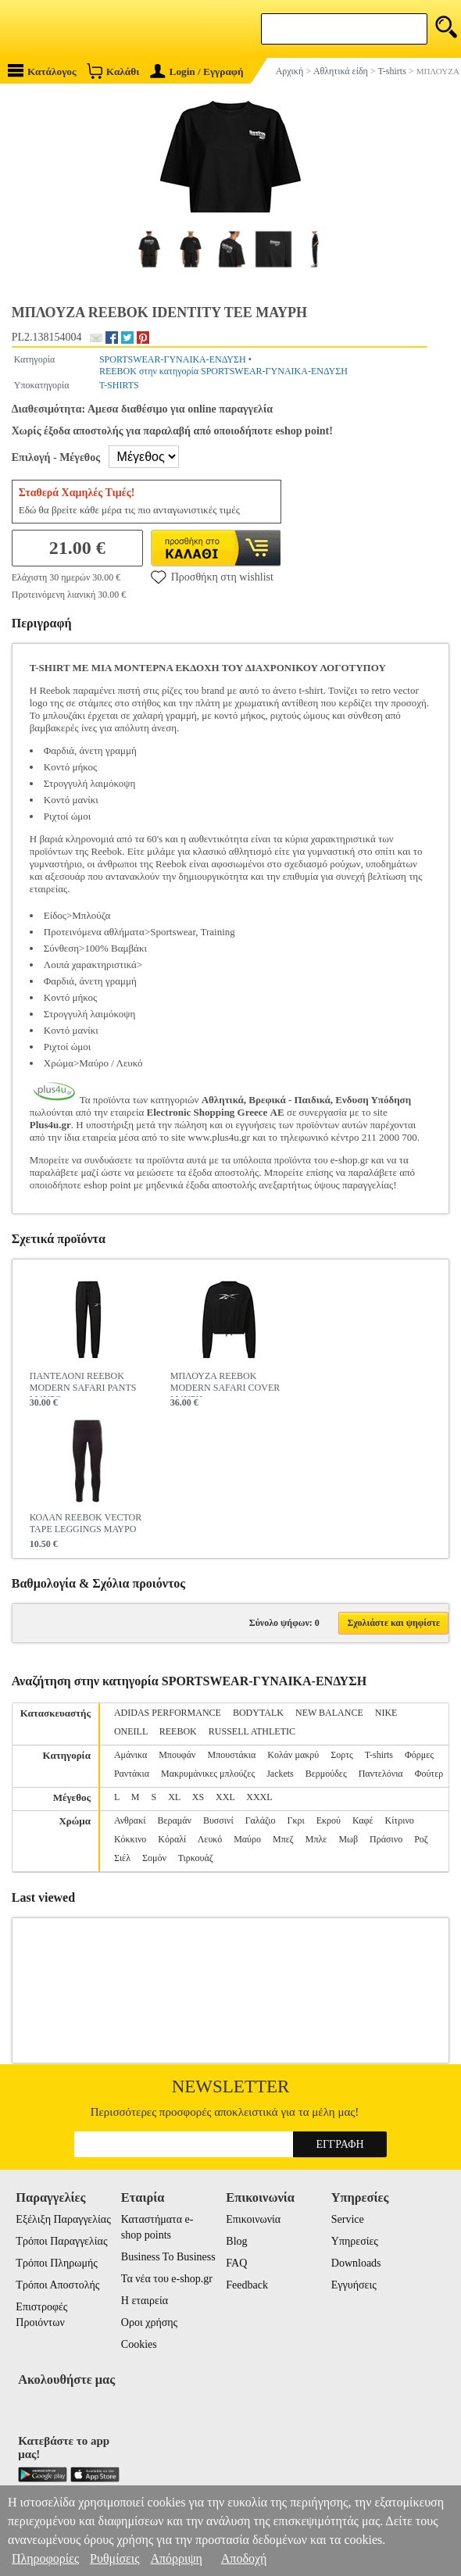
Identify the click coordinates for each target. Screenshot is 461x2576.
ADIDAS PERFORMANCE (167, 1712)
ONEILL (131, 1731)
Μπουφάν (177, 1754)
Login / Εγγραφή (197, 71)
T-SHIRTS (119, 385)
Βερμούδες (326, 1773)
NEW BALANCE (329, 1712)
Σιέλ (122, 1858)
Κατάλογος (42, 70)
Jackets (280, 1773)
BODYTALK (258, 1712)
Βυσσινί (218, 1820)
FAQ (236, 2263)
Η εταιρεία (144, 2300)
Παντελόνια (381, 1773)
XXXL (259, 1797)
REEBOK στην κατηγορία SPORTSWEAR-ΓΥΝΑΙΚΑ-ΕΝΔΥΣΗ (223, 371)
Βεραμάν (174, 1820)
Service (347, 2219)
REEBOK (178, 1731)
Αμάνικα (130, 1754)
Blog (236, 2241)
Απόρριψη (176, 2558)
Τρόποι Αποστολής (57, 2285)
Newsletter (231, 2086)
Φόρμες (419, 1754)
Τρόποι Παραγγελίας (61, 2241)
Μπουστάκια (232, 1754)
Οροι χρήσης (149, 2322)
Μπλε (316, 1839)
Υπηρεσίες (354, 2241)
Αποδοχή (244, 2558)
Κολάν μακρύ (293, 1754)
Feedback (247, 2285)
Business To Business (168, 2257)
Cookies (139, 2344)
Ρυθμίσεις (114, 2558)
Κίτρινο (398, 1820)
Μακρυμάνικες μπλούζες (208, 1773)
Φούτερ (429, 1773)
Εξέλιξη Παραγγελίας (63, 2219)
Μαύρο (247, 1839)
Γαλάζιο (260, 1820)
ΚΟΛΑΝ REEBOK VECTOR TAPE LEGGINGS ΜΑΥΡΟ (86, 1523)
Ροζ (421, 1839)
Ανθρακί (130, 1820)
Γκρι (295, 1820)
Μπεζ (283, 1839)
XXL (225, 1797)
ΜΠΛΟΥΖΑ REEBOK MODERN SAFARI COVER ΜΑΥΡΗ (225, 1383)
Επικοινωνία (253, 2219)
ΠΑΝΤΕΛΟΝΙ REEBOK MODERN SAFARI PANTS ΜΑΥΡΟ (83, 1383)
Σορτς (342, 1754)
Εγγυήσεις (354, 2285)
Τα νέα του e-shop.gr (167, 2279)
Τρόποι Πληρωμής (57, 2263)
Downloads (356, 2263)
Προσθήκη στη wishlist (212, 577)
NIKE (386, 1712)
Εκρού (328, 1820)
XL (174, 1797)
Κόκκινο (130, 1839)
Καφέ (362, 1820)
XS (198, 1797)
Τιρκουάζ (195, 1858)
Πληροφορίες (45, 2558)
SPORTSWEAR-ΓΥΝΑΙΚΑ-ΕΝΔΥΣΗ (172, 359)
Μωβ (348, 1839)
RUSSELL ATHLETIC (252, 1731)
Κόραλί (172, 1839)
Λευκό (210, 1839)
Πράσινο (386, 1839)
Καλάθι (113, 70)
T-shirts (379, 1754)
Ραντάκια (131, 1773)
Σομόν (154, 1858)
